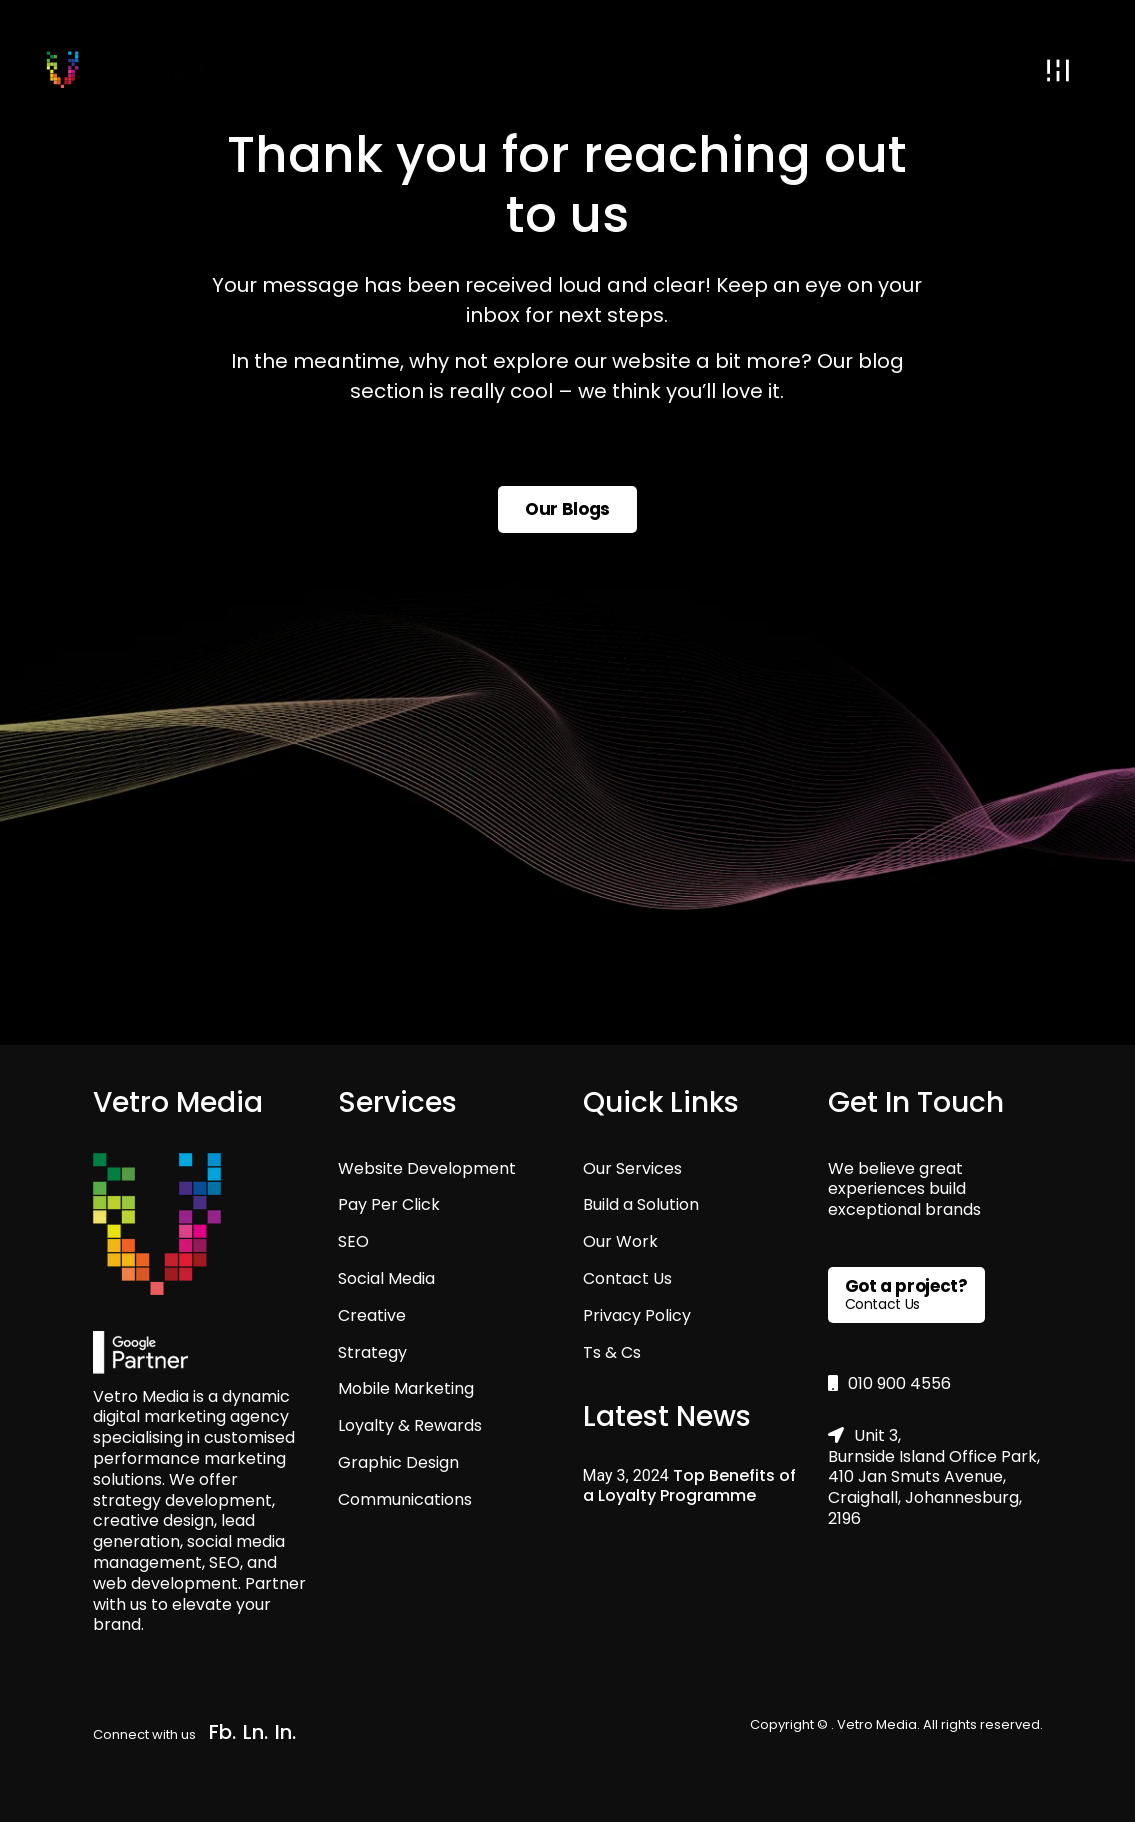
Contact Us (627, 1278)
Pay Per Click (389, 1204)
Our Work (620, 1241)
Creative (372, 1315)
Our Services (632, 1168)
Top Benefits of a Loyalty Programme (689, 1485)
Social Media (386, 1278)
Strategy (372, 1352)
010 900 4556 (889, 1383)
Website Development (427, 1168)
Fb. (222, 1732)
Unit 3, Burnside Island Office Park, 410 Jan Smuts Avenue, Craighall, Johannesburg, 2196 (934, 1477)
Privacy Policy (637, 1315)
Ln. (255, 1732)
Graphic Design (398, 1462)
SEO (353, 1241)
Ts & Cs (612, 1352)
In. (285, 1732)
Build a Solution (641, 1204)
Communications (405, 1499)
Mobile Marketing (406, 1388)
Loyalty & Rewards (410, 1425)
